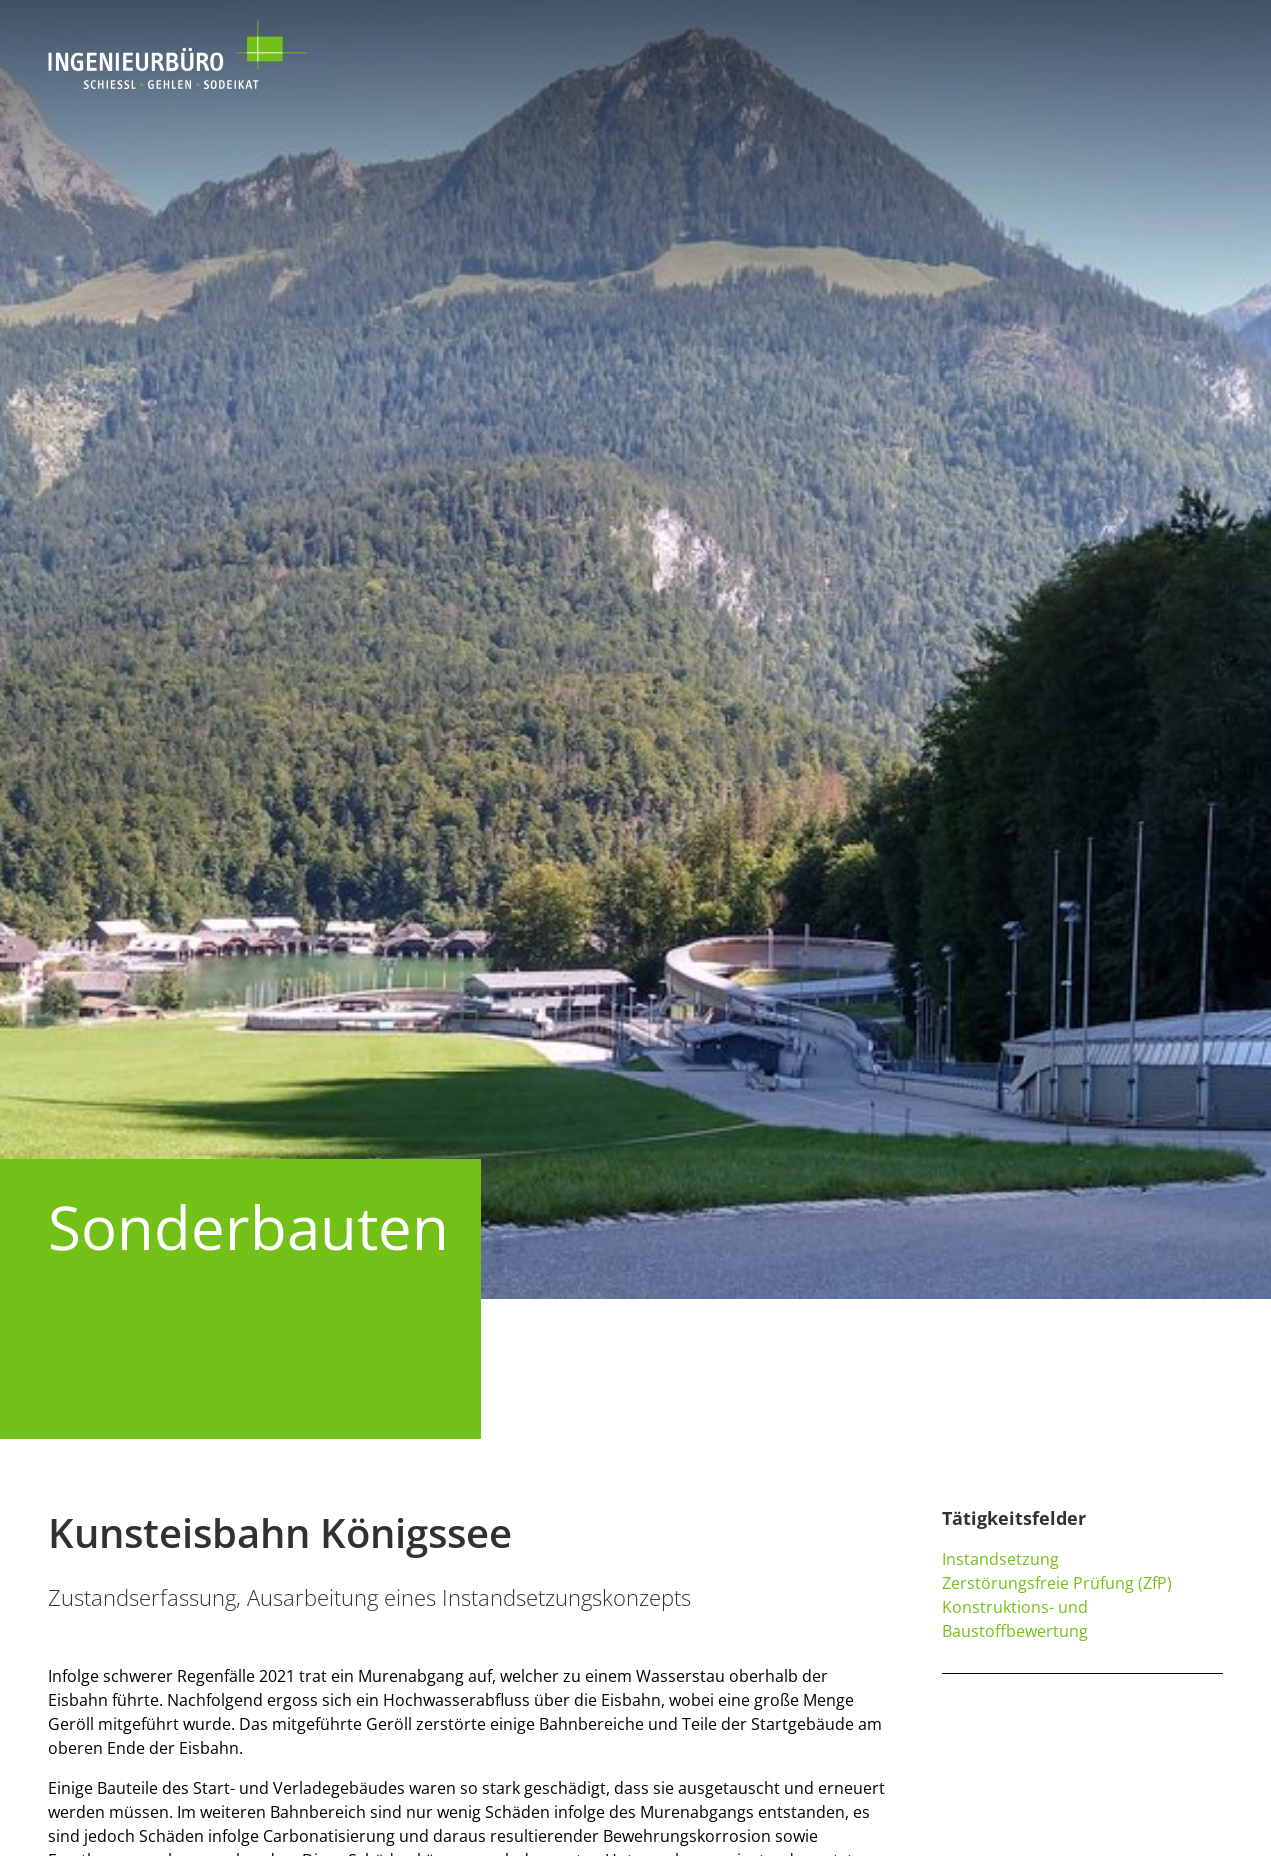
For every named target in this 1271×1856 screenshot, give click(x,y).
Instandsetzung (1000, 1559)
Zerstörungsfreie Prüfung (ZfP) (1057, 1583)
